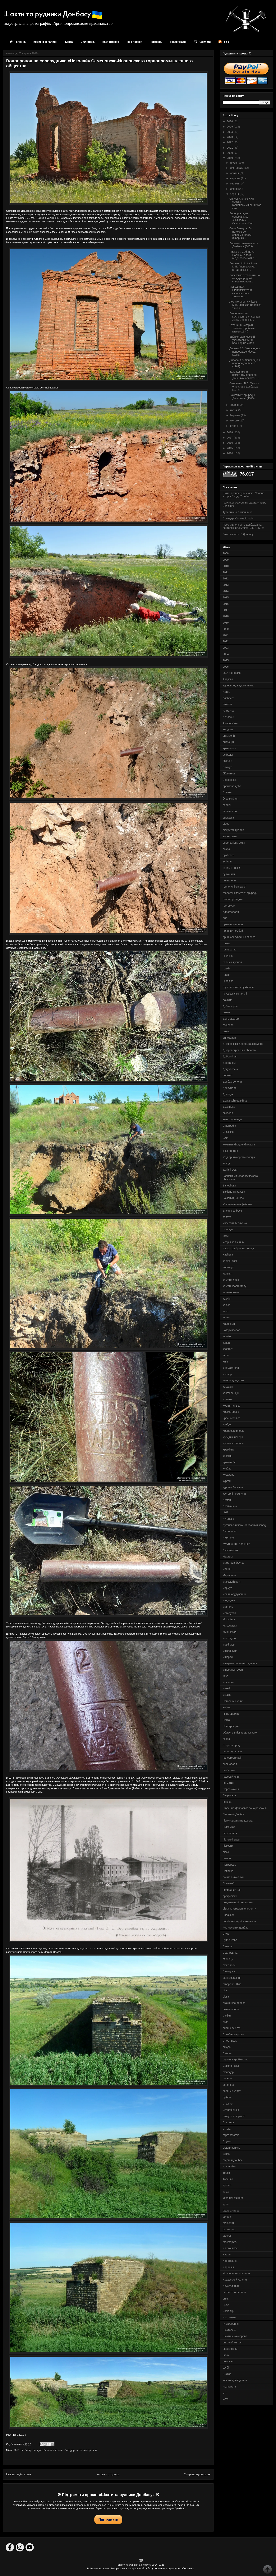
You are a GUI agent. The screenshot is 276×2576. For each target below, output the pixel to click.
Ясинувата (229, 2386)
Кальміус (228, 1267)
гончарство (230, 949)
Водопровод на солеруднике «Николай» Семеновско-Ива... (242, 218)
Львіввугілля (230, 1550)
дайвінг (227, 999)
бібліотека (229, 773)
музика (227, 1694)
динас (226, 1031)
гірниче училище (233, 924)
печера (227, 1801)
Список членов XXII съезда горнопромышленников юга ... (245, 203)
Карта (69, 41)
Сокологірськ (231, 2065)
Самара (227, 1946)
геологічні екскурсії (234, 886)
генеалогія (229, 880)
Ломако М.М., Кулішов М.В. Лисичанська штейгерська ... (243, 267)
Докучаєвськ (230, 1069)
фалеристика (231, 2210)
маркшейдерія (232, 1581)
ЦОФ (226, 2304)
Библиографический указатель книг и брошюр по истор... (242, 340)
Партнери (156, 41)
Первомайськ (231, 1789)
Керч (226, 1355)
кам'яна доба (231, 1279)
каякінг (227, 1336)
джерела (228, 1025)
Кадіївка (228, 1254)
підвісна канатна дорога (237, 1820)
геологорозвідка (233, 899)
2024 (230, 131)
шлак (226, 2355)
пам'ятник (229, 1770)
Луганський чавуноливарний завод (244, 1525)
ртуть (226, 1933)
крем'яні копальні (233, 1443)
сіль (60, 2450)
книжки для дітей (233, 1380)
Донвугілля (229, 1087)
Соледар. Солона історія (238, 518)
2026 (230, 121)
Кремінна (228, 1449)
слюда (227, 2047)
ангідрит (37, 2450)
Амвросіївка (230, 723)
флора (227, 2216)
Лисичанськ (230, 1506)
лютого (234, 420)
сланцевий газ (231, 2028)
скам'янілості (231, 2009)
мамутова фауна (233, 1562)
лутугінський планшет (236, 1543)
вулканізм (229, 874)
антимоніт (229, 735)
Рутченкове (230, 1940)
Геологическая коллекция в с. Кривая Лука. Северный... (244, 316)
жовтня (235, 173)
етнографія (230, 1125)
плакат (227, 1858)
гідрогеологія (231, 911)
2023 (230, 137)
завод (226, 1163)
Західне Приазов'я (234, 1191)
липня (234, 188)
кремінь (227, 1455)
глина (226, 943)
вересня (235, 178)
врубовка (228, 855)
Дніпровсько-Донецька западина (243, 1043)
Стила (226, 2128)
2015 (230, 448)
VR (224, 2392)
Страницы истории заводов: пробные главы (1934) (242, 328)
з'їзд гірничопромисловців (239, 1157)
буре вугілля (230, 798)
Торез (226, 2172)
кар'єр (226, 1305)
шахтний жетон (232, 2342)
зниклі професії (232, 1210)
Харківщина (230, 2260)
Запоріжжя (229, 1185)
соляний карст (232, 2090)
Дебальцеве (230, 1006)
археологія (229, 748)
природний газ (232, 1889)
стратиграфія (231, 2135)
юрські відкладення (235, 2380)
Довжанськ (229, 1062)
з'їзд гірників (230, 1150)
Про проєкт (134, 41)
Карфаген (229, 1323)
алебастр (26, 2450)
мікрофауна (230, 1650)
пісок (226, 1852)
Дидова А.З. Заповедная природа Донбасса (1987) (244, 363)
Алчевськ (228, 716)
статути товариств (234, 2116)
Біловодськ (230, 779)
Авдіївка (228, 679)
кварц (226, 1342)
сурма (226, 2153)
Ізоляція (228, 1229)
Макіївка (228, 1556)
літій (225, 1512)
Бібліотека (88, 41)
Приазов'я (229, 1883)
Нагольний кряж (233, 1701)
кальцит (228, 1273)
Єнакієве (228, 1131)
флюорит (228, 2223)
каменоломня (231, 1292)
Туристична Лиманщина (237, 512)
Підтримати (178, 41)
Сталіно (227, 2103)
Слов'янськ (230, 2040)
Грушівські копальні (235, 993)
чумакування (231, 2323)
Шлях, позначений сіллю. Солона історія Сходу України (243, 495)
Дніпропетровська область (239, 1050)
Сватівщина (230, 1952)
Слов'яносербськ (233, 2034)
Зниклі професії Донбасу (238, 534)
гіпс (55, 2450)
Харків (227, 2254)
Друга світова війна (235, 1100)
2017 (230, 437)
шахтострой (230, 2348)
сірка (226, 1996)
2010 (226, 566)
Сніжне (227, 2053)
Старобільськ (231, 2109)
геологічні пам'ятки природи (240, 892)
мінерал (228, 1657)
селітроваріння (232, 1977)
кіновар (227, 1374)
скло (225, 2021)
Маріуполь (229, 1575)
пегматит (228, 1782)
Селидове (229, 1971)
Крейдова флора (233, 1430)
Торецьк (228, 2179)
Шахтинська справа (235, 2336)
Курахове (228, 1474)
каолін (227, 1298)
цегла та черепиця (86, 2450)
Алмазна (228, 710)
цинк (225, 2298)
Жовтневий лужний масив (239, 1144)
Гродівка (228, 980)
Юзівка (227, 2373)
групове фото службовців (238, 987)
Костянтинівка (231, 1405)
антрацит (228, 742)
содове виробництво (235, 2059)
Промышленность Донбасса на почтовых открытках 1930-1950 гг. (243, 526)
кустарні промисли (234, 1493)
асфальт (228, 754)
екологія (228, 1113)
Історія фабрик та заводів (239, 1248)
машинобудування (234, 1594)
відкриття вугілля (233, 830)
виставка (228, 817)
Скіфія (227, 2015)
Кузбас (227, 1468)
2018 (230, 432)
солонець (229, 2084)
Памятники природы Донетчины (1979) (242, 396)
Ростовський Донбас (235, 1927)
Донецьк (228, 1094)
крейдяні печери (233, 1437)
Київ (225, 1361)
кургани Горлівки (233, 1487)
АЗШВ (226, 691)
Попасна (228, 1871)
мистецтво (229, 1638)
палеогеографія (232, 1757)
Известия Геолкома (235, 1223)
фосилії (227, 2235)
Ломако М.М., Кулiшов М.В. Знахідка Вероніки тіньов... (245, 305)
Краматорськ (231, 1411)
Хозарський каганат (235, 2279)
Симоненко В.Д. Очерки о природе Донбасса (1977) (244, 386)
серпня (234, 183)
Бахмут (48, 2450)
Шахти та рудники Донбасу (47, 14)
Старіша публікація (197, 2474)
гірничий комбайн (233, 930)
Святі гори (229, 1965)
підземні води (231, 1839)
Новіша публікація (18, 2474)
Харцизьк (228, 2267)
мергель (228, 1606)
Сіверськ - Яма (232, 1984)
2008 (226, 553)
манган (227, 1569)
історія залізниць (233, 1242)
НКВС (226, 1719)
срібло (227, 2097)
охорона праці (231, 1745)
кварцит (227, 1348)
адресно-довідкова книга (238, 685)
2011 (226, 572)
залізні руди (230, 1169)
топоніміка (229, 2166)
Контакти (202, 42)
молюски (228, 1682)
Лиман (227, 1500)
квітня (234, 410)
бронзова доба (232, 786)
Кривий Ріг (229, 1462)
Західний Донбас (233, 1198)
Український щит (233, 2197)
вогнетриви (230, 836)
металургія (229, 1613)
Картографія (110, 41)
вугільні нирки (231, 867)
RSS (224, 42)
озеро (226, 1738)
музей (226, 1688)
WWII (226, 2399)
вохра (226, 849)
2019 (16, 2450)
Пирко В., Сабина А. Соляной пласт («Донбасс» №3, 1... (243, 255)
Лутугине (228, 1537)
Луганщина (230, 1531)
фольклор (229, 2229)
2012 (226, 578)
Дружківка (229, 1106)
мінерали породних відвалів (240, 1663)
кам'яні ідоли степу (234, 1286)
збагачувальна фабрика (237, 1204)
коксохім (228, 1386)
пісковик (228, 1845)
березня (235, 415)
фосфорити (230, 2242)
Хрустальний (231, 2285)
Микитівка (229, 1619)
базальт (227, 760)
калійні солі (230, 1260)
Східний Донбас (232, 2160)
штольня (228, 2361)
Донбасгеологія (232, 1081)
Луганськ (228, 1518)
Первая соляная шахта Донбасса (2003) (243, 245)
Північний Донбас (234, 1814)
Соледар (69, 2450)
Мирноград (230, 1631)
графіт (227, 974)
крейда (227, 1424)
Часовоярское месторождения (178, 1788)
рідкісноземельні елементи (239, 1908)
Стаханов (229, 2122)
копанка (227, 1399)
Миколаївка (230, 1625)
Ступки (227, 2141)
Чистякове (229, 2317)
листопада (237, 167)
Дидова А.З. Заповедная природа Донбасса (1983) (244, 351)
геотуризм (229, 905)
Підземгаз (229, 1826)
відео (226, 823)
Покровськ (229, 1864)
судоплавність (231, 2147)
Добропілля (230, 1056)
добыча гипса (32, 231)
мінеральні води (233, 1669)
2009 (226, 559)
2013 (226, 584)
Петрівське (229, 1795)
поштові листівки (233, 1877)
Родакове (228, 1914)
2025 (230, 126)
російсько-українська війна (239, 1921)
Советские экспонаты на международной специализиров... (244, 278)
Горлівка (228, 955)
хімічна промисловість (237, 2273)
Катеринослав (231, 1330)
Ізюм (225, 1235)
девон (226, 1012)
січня (233, 425)
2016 (230, 442)
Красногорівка (231, 1418)
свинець (228, 1959)
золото (227, 1216)
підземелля (230, 1833)
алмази (227, 704)
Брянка (227, 792)
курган (227, 1481)
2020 (230, 152)
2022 (230, 142)
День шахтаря (231, 1018)
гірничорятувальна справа (239, 937)
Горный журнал (232, 962)
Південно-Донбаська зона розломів (245, 1808)
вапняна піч (230, 811)
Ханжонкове (230, 2248)
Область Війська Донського (240, 1732)
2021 (230, 147)
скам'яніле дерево (234, 2002)
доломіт (227, 1075)
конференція (231, 1393)
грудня (234, 162)
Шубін (226, 2367)
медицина (229, 1600)
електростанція (232, 1119)
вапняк (227, 804)
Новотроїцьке (231, 1726)
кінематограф (231, 1367)
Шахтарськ (229, 2330)
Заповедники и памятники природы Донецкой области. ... (244, 375)
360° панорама (232, 672)
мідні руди (229, 1644)
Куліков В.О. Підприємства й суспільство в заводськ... (240, 291)
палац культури (232, 1751)
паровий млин (231, 1776)
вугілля (227, 861)
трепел (227, 2185)
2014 (230, 453)
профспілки (230, 1896)
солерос (228, 2078)
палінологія (230, 1764)
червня (235, 194)
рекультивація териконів (238, 1902)
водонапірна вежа (234, 842)
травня (234, 404)
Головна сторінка (108, 2474)
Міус (225, 1676)
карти (226, 1317)
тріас (226, 2191)
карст (226, 1311)
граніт (226, 968)
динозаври (229, 1037)
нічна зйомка (231, 1713)
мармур (227, 1588)
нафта (227, 1707)
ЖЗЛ (225, 1138)
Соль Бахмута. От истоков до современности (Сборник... (240, 233)
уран (225, 2204)
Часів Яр (228, 2311)
